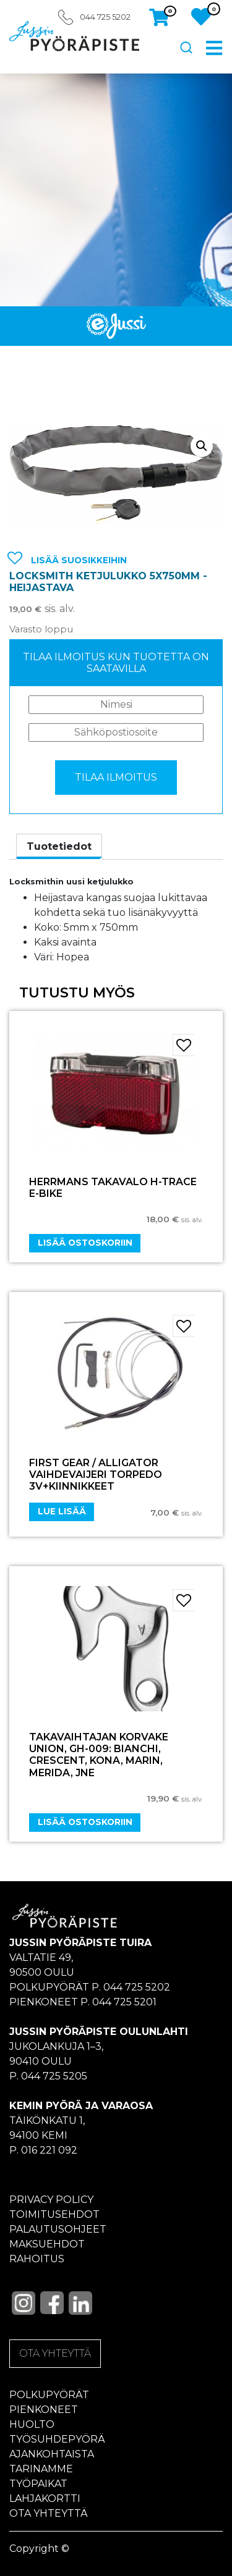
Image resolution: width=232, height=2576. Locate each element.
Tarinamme (41, 2469)
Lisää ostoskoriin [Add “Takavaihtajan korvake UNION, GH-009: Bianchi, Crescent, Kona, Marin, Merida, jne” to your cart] (85, 1822)
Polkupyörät (49, 2395)
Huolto (31, 2424)
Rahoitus (36, 2259)
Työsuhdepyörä (57, 2439)
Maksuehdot (47, 2244)
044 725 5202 (105, 17)
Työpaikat (38, 2484)
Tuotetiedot (59, 846)
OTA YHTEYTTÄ (55, 2353)
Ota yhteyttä (48, 2513)
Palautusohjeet (57, 2229)
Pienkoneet (43, 2409)
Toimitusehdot (54, 2214)
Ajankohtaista (51, 2454)
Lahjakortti (44, 2498)
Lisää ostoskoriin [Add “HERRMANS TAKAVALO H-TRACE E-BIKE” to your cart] (85, 1243)
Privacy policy (51, 2199)
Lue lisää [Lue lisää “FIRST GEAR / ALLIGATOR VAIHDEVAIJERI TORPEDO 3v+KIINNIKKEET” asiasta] (62, 1511)
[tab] (59, 847)
